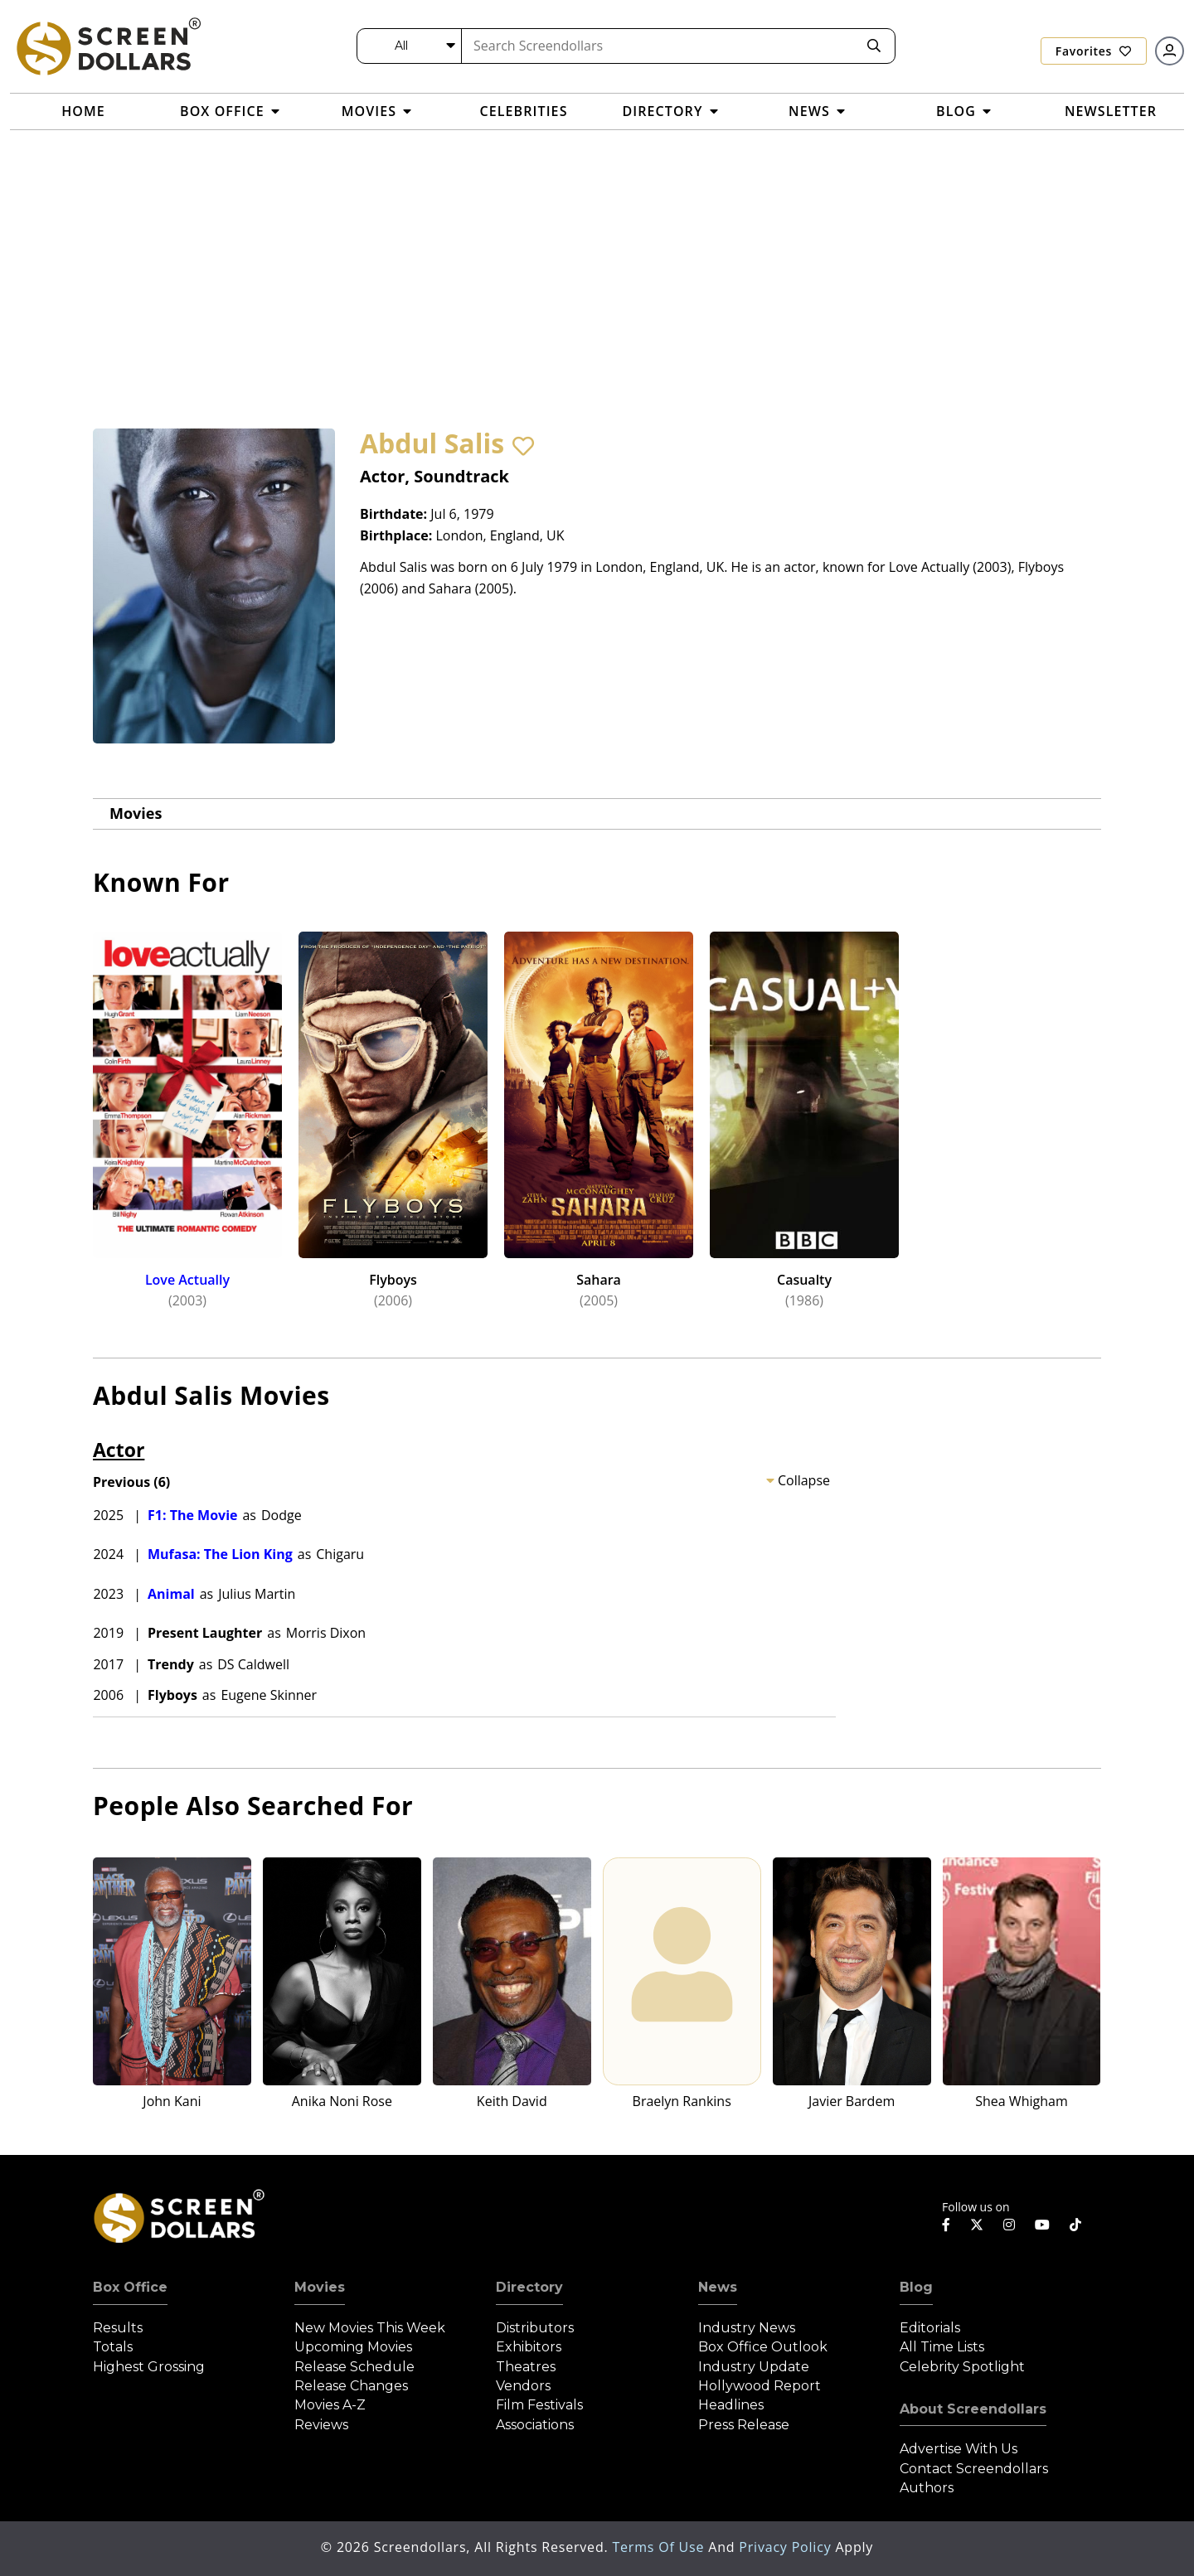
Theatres (526, 2367)
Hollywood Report (759, 2386)
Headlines (731, 2405)
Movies (135, 813)
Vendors (523, 2386)
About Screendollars (973, 2409)
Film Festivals (539, 2405)
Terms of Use (660, 2547)
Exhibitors (528, 2347)
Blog (916, 2287)
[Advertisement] (597, 254)
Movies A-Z (330, 2405)
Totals (113, 2347)
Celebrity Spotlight (962, 2367)
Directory (529, 2287)
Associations (535, 2425)
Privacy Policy (787, 2547)
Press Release (743, 2425)
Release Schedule (354, 2367)
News (717, 2287)
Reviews (321, 2425)
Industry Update (753, 2367)
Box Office (130, 2287)
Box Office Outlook (763, 2347)
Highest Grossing (149, 2367)
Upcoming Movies (353, 2347)
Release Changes (351, 2386)
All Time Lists (942, 2347)
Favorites (1094, 51)
